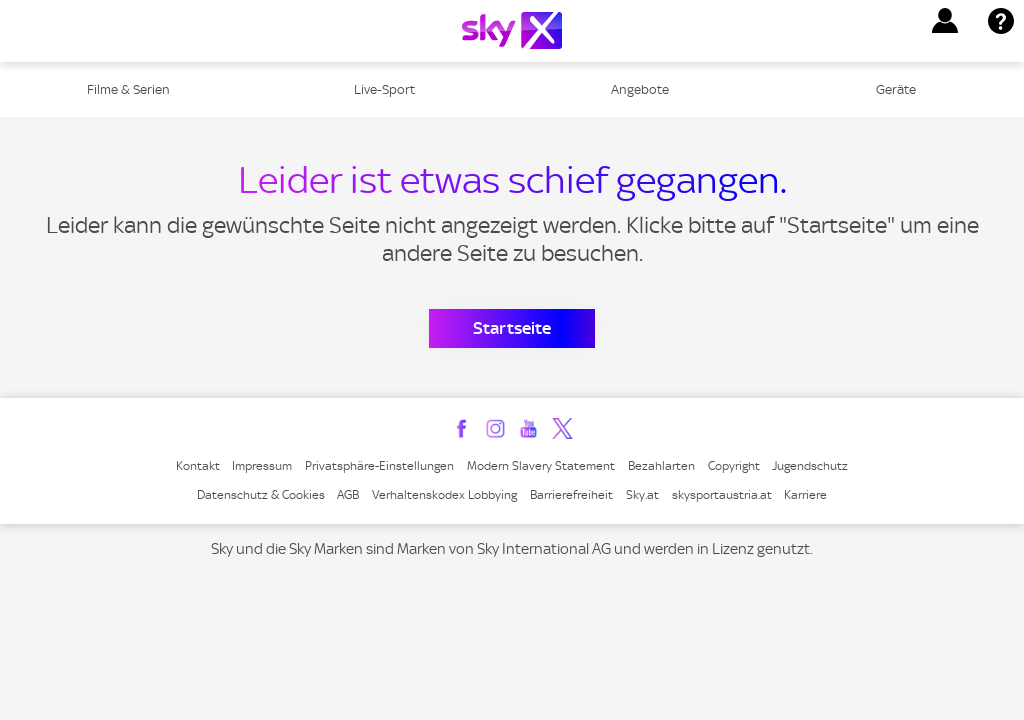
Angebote (640, 89)
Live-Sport (384, 89)
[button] (945, 21)
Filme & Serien (128, 89)
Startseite (512, 328)
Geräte (896, 89)
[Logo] (512, 30)
